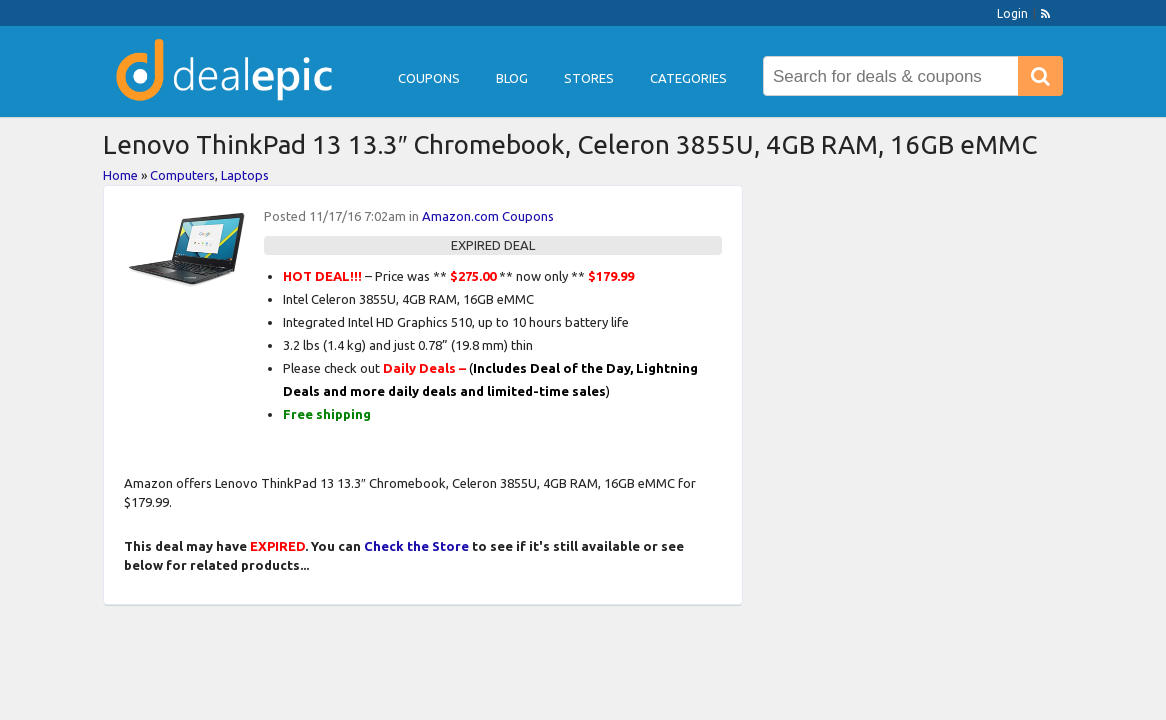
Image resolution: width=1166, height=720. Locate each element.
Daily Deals (419, 368)
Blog (512, 78)
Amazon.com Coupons (488, 216)
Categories (688, 78)
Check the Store (416, 546)
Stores (589, 78)
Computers (182, 175)
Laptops (245, 175)
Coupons (429, 78)
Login (1012, 13)
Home (120, 175)
